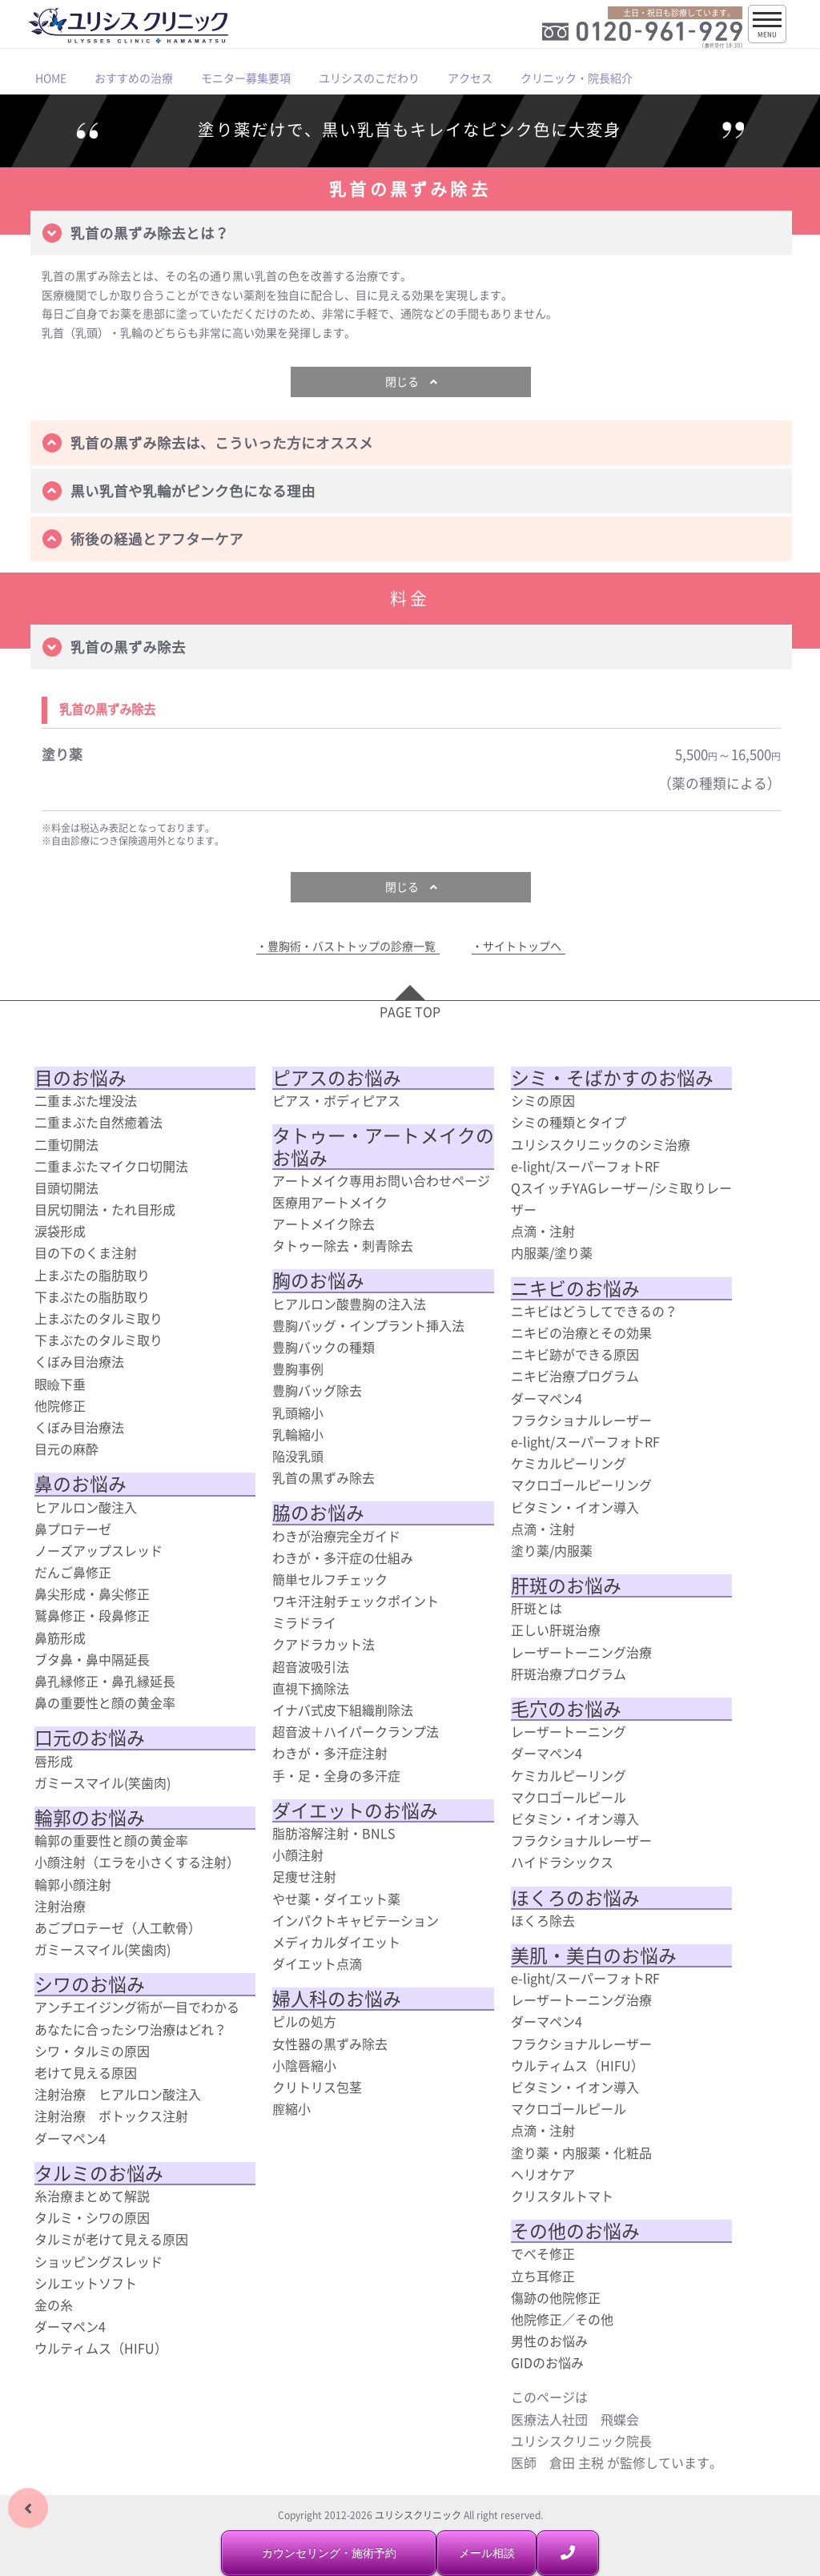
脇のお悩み (318, 1512)
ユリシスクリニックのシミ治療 (600, 1144)
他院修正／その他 (562, 2319)
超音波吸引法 (310, 1666)
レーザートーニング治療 (581, 1652)
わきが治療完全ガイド (336, 1535)
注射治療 (60, 1905)
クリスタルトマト (562, 2195)
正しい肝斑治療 (556, 1629)
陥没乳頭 (298, 1455)
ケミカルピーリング (568, 1463)
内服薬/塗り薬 (552, 1252)
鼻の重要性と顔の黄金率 (104, 1702)
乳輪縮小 (298, 1434)
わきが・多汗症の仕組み (342, 1557)
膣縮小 (291, 2108)
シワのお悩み (89, 1984)
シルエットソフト (85, 2283)
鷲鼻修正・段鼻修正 (92, 1615)
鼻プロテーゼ (72, 1528)
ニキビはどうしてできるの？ (594, 1310)
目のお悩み (80, 1078)
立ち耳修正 (543, 2275)
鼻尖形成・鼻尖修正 (92, 1593)
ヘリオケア (543, 2174)
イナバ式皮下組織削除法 (342, 1709)
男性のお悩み (549, 2340)
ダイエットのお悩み (355, 1810)
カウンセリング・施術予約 (329, 2552)
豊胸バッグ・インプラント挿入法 (368, 1325)
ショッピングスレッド (98, 2261)
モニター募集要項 (246, 77)
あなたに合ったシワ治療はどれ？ (130, 2029)
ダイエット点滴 (317, 1963)
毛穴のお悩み (566, 1709)
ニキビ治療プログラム (575, 1375)
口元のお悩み (89, 1737)
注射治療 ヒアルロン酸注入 (117, 2094)
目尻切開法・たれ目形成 (104, 1209)
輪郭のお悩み (89, 1817)
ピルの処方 (304, 2021)
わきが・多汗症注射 (330, 1752)
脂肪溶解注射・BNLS (334, 1833)
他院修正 (60, 1405)
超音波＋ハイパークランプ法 (355, 1731)
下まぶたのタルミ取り (98, 1339)
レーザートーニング (568, 1731)
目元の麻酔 (66, 1448)
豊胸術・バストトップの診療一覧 (351, 946)
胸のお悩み (318, 1280)
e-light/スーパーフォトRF (585, 1165)
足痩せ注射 (304, 1876)
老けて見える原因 (85, 2072)
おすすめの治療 (133, 77)
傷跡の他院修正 (556, 2297)
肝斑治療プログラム (568, 1673)
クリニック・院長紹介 (577, 77)
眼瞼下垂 (60, 1383)
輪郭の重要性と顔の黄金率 (111, 1840)
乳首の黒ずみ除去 (323, 1477)
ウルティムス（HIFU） (100, 2347)
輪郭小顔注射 (72, 1884)
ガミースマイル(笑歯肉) (102, 1782)
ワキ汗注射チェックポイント (355, 1600)
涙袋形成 (60, 1230)
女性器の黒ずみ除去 (330, 2043)
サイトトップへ (522, 946)
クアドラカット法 (323, 1644)
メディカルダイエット (336, 1941)
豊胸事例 (298, 1368)
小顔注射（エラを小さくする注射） (136, 1861)
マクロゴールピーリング (581, 1484)
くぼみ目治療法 (79, 1361)
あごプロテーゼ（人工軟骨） (117, 1927)
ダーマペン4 (70, 2138)
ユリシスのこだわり (369, 77)
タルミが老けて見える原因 (111, 2238)
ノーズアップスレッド (98, 1550)
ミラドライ (304, 1622)
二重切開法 (66, 1144)
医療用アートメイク (330, 1202)
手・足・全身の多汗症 (336, 1775)
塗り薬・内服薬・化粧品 (581, 2152)
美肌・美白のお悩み (594, 1955)
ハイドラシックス (562, 1861)
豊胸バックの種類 (323, 1346)
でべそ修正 (543, 2253)
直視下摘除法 (310, 1688)
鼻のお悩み (80, 1484)
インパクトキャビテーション (355, 1920)
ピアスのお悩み (336, 1078)
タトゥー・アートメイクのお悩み (383, 1146)
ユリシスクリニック (418, 2515)
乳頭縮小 (298, 1412)
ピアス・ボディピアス (336, 1100)
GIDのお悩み (547, 2362)
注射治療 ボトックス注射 (111, 2115)
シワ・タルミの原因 (92, 2050)
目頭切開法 (66, 1187)
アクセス (470, 77)
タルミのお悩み (98, 2173)
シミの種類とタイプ (568, 1121)
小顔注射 (298, 1854)
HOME (50, 77)
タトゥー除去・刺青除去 (342, 1245)
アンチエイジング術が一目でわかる (136, 2006)
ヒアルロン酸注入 (85, 1507)
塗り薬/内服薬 (552, 1550)
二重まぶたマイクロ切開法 (111, 1165)
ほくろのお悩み (575, 1898)
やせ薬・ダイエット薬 (336, 1898)
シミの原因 (543, 1100)
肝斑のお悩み (566, 1585)
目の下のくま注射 (85, 1252)
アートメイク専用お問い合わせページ (381, 1180)
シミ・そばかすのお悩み (612, 1078)
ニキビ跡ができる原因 (575, 1354)
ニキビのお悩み (575, 1288)
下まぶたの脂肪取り (92, 1296)
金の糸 (53, 2304)
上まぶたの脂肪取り (92, 1274)
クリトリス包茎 (317, 2086)
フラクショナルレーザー (581, 1419)
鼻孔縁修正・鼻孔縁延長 (104, 1680)
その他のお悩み (575, 2231)
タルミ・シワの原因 (92, 2217)
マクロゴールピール (568, 1796)
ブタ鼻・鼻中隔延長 (92, 1659)
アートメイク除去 (323, 1223)
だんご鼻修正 (72, 1571)
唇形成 (53, 1760)
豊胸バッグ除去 (317, 1390)
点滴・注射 (543, 1230)
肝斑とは (536, 1608)
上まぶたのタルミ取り (98, 1318)
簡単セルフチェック (330, 1579)
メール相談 (487, 2552)
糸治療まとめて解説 (92, 2195)
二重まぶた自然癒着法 (98, 1121)
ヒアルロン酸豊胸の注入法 (349, 1303)
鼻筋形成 (60, 1637)
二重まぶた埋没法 (85, 1100)
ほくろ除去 (543, 1920)
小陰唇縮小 (304, 2065)
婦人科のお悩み (336, 1998)
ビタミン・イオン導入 (575, 1507)
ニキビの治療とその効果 (581, 1332)
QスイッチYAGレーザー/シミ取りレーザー (622, 1198)
